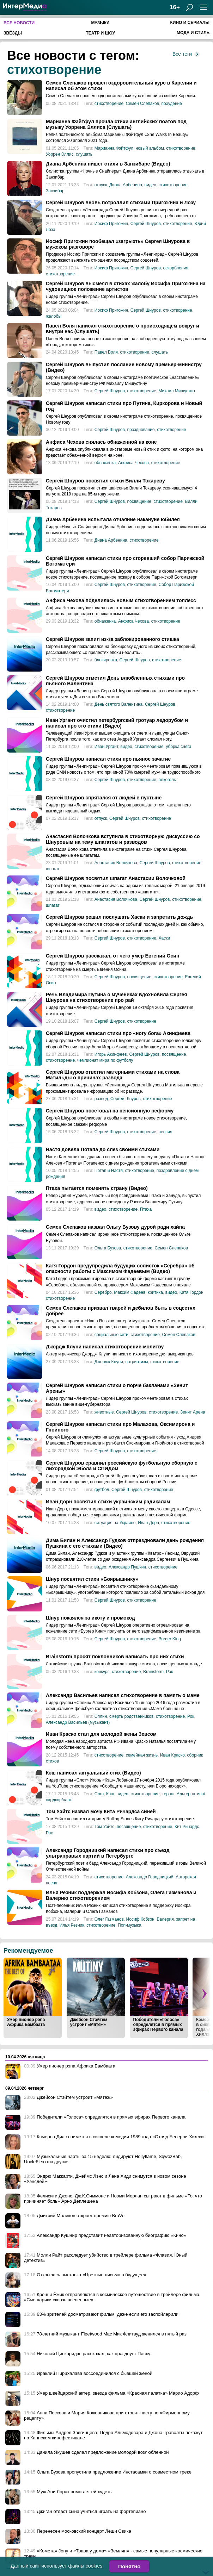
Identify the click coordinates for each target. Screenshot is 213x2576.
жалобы (53, 316)
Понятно (129, 2566)
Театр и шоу (100, 33)
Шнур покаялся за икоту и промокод (90, 1618)
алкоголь (167, 779)
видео (150, 184)
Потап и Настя (109, 1170)
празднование (141, 429)
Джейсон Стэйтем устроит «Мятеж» (88, 2022)
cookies (94, 2566)
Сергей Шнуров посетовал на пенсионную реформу (110, 1111)
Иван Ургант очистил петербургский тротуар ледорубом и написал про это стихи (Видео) (117, 723)
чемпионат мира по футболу (105, 1060)
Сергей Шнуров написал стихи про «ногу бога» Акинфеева (118, 1033)
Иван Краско (172, 1755)
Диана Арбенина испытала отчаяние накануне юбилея (113, 519)
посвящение (139, 501)
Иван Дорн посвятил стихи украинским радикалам (108, 1501)
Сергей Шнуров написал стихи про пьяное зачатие (108, 759)
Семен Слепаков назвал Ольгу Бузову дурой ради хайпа (115, 1227)
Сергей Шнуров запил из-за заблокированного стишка (112, 639)
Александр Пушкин (127, 1567)
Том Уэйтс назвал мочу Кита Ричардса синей (101, 1811)
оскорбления (175, 268)
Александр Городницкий (150, 1877)
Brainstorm (153, 1671)
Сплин (101, 1716)
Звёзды (13, 33)
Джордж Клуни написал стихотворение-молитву (105, 1346)
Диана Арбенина (125, 184)
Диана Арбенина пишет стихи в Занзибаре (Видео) (108, 164)
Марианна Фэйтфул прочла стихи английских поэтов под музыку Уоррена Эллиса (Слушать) (116, 124)
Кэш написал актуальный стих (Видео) (93, 1773)
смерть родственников (131, 1716)
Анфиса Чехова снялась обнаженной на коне (101, 442)
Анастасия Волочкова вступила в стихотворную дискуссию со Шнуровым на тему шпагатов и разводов (123, 839)
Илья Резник (72, 1925)
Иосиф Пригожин (111, 223)
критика (155, 1292)
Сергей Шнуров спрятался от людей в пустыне (104, 797)
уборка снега (178, 746)
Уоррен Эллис (59, 154)
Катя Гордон (191, 1292)
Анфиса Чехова (133, 462)
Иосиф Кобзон (140, 1919)
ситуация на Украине (115, 1522)
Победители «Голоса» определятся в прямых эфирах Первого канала (158, 2024)
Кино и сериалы (189, 22)
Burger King (170, 1638)
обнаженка (105, 462)
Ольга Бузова (108, 1248)
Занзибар (55, 190)
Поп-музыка (129, 1925)
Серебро (103, 1292)
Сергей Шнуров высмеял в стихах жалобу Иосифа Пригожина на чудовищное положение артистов (126, 286)
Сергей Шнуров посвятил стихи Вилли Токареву (105, 481)
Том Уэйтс (104, 1826)
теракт (168, 1793)
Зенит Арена (192, 1412)
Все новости (19, 22)
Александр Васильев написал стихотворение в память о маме (123, 1695)
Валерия (165, 1919)
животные (104, 1412)
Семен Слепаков (142, 103)
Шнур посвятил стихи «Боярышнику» (92, 1579)
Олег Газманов (109, 1919)
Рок (169, 1671)
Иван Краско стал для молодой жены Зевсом (101, 1734)
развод (101, 1098)
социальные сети (111, 1334)
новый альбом (150, 148)
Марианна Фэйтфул (114, 148)
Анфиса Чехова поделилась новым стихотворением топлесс (121, 600)
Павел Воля (106, 352)
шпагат (53, 868)
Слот (99, 1793)
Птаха (146, 1209)
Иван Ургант (106, 746)
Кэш (110, 1793)
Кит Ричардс (187, 1826)
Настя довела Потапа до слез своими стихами (102, 1149)
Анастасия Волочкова (116, 862)
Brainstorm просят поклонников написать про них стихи (115, 1656)
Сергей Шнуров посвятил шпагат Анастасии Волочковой (115, 878)
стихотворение (54, 70)
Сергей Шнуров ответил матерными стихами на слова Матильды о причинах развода (112, 1074)
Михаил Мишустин (177, 390)
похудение (172, 103)
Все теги (182, 54)
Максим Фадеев (129, 1292)
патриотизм (136, 1361)
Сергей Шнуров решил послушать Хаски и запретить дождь (119, 917)
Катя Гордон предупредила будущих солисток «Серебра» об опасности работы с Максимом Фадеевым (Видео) (120, 1268)
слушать (84, 154)
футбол (102, 1489)
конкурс (102, 1671)
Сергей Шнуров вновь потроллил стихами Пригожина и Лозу (121, 202)
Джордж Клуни (109, 1361)
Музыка (100, 22)
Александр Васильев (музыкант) (78, 1722)
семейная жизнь (142, 1755)
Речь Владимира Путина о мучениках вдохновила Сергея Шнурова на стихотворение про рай (116, 997)
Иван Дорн (148, 1522)
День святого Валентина (118, 704)
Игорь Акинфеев (111, 1054)
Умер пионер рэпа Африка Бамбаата (26, 2022)
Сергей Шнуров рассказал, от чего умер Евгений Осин (112, 956)
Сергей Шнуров (145, 223)
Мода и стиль (193, 32)
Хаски (164, 938)
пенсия (165, 1131)
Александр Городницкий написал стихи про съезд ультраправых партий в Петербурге (108, 1853)
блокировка (106, 659)
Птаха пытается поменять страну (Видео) (97, 1188)
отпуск (101, 184)
